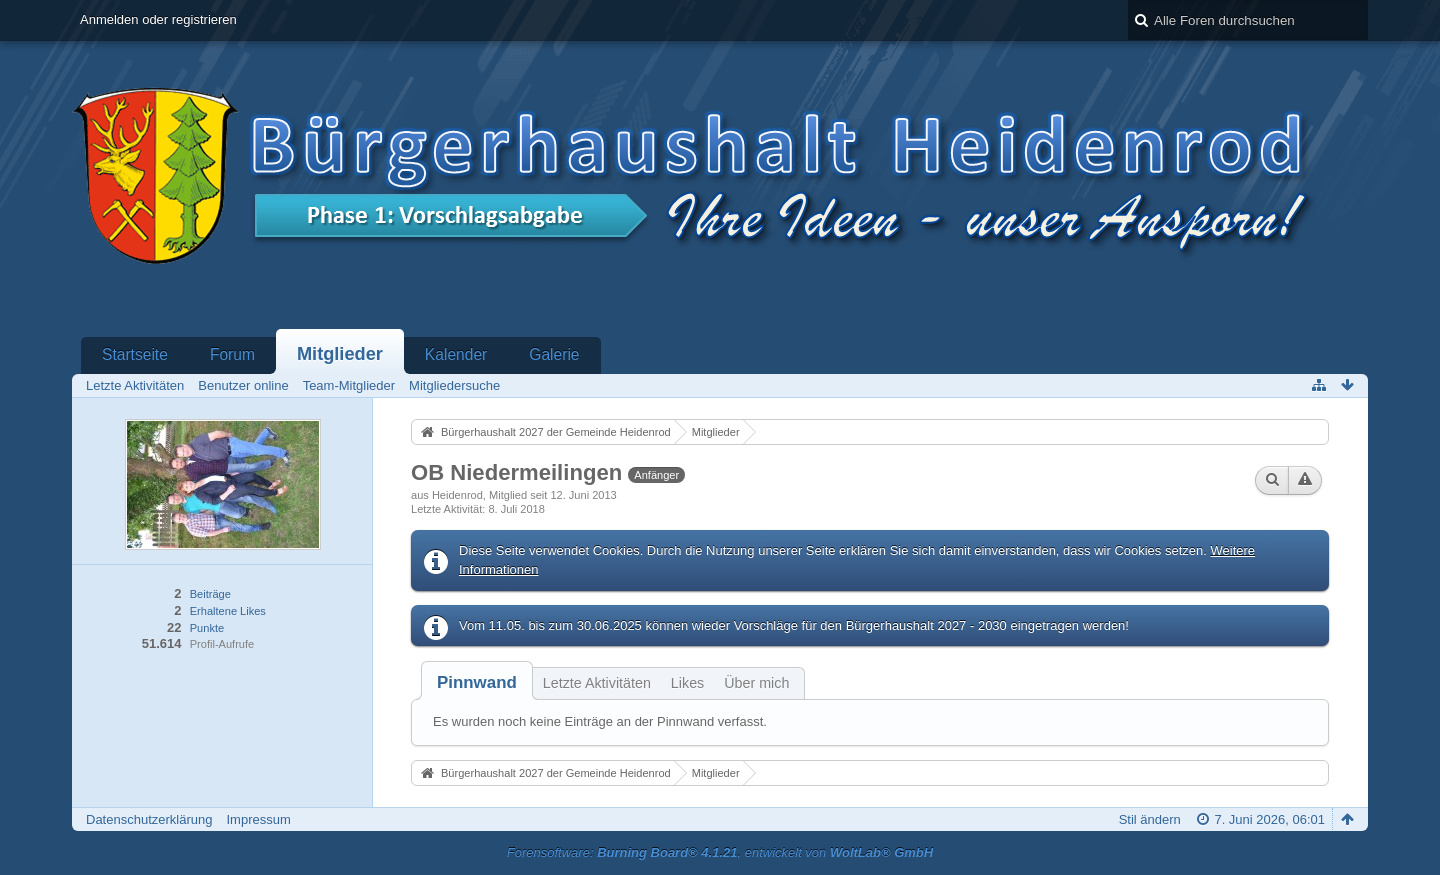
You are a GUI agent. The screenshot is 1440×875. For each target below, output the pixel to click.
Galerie (554, 354)
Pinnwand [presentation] (477, 682)
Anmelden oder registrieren (158, 19)
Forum (232, 354)
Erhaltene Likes (228, 611)
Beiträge (210, 594)
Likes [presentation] (687, 683)
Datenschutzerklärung (149, 819)
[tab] (477, 682)
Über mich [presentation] (756, 683)
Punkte (207, 628)
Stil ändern (1150, 819)
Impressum (258, 819)
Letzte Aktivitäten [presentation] (597, 683)
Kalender (456, 354)
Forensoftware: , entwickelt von (720, 852)
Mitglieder (340, 354)
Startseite (135, 354)
